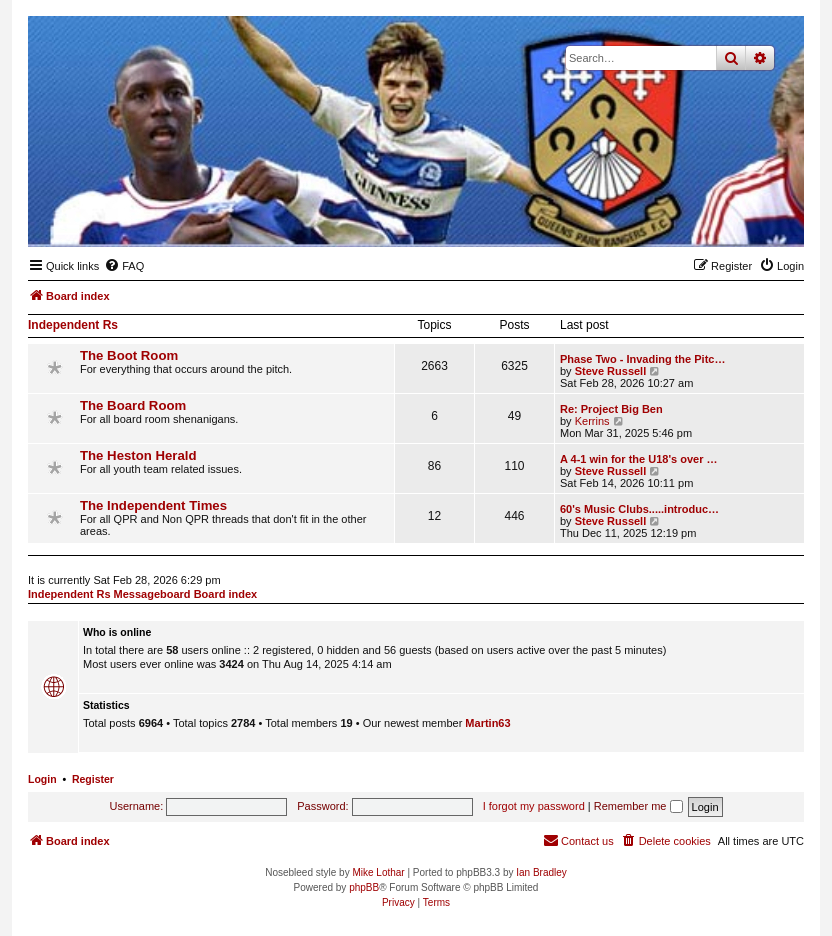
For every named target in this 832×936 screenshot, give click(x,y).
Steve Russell (611, 371)
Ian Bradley (541, 872)
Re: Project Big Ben (611, 409)
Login (42, 779)
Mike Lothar (378, 872)
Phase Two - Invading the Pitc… (642, 359)
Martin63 (487, 723)
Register (93, 779)
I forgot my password (534, 806)
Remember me (638, 806)
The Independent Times (153, 505)
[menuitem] (124, 266)
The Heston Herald (138, 455)
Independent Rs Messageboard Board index (142, 594)
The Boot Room (129, 355)
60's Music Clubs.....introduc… (639, 509)
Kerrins (592, 421)
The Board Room (133, 405)
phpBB (364, 887)
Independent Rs (73, 325)
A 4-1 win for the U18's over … (638, 459)
